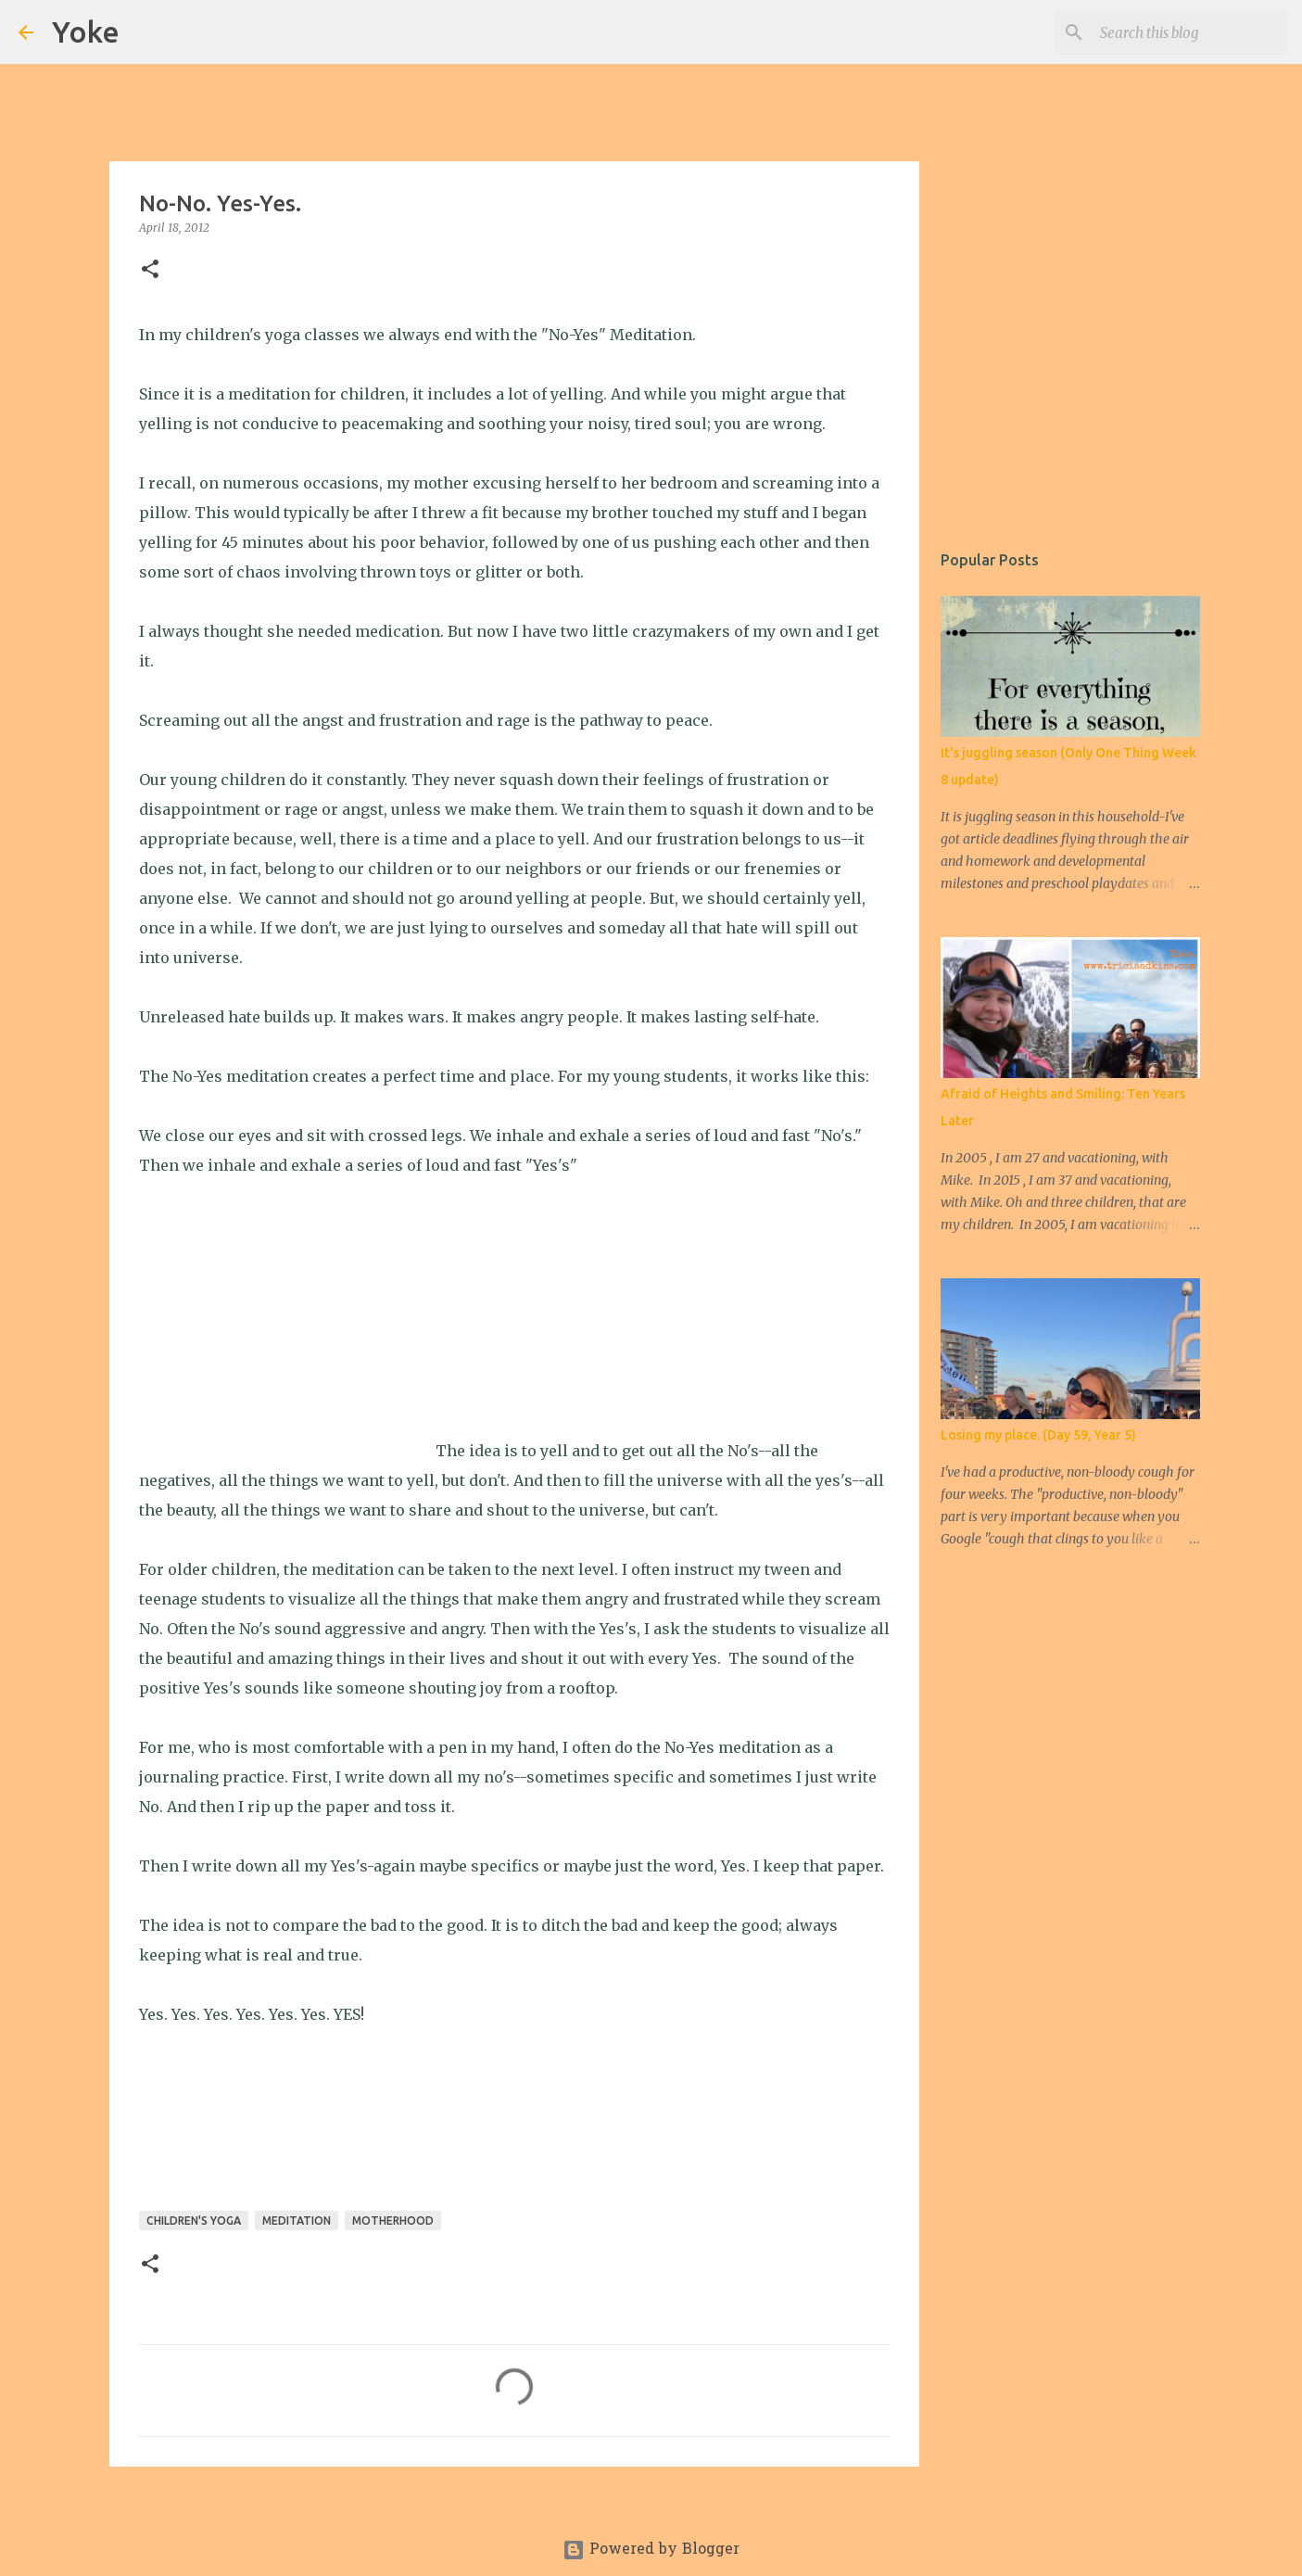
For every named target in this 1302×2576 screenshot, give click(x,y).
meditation (296, 2220)
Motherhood (393, 2220)
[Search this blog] (1190, 32)
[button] (150, 270)
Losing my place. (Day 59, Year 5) (1038, 1435)
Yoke (86, 31)
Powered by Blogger (651, 2550)
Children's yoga (193, 2220)
